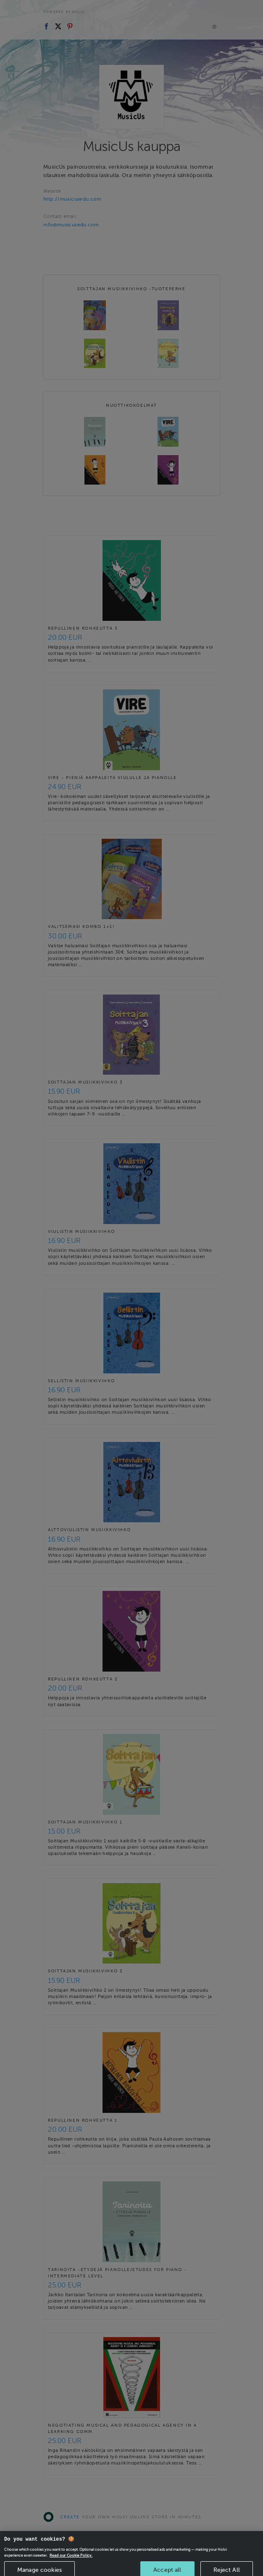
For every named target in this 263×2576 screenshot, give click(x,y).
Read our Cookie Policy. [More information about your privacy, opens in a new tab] (71, 2565)
